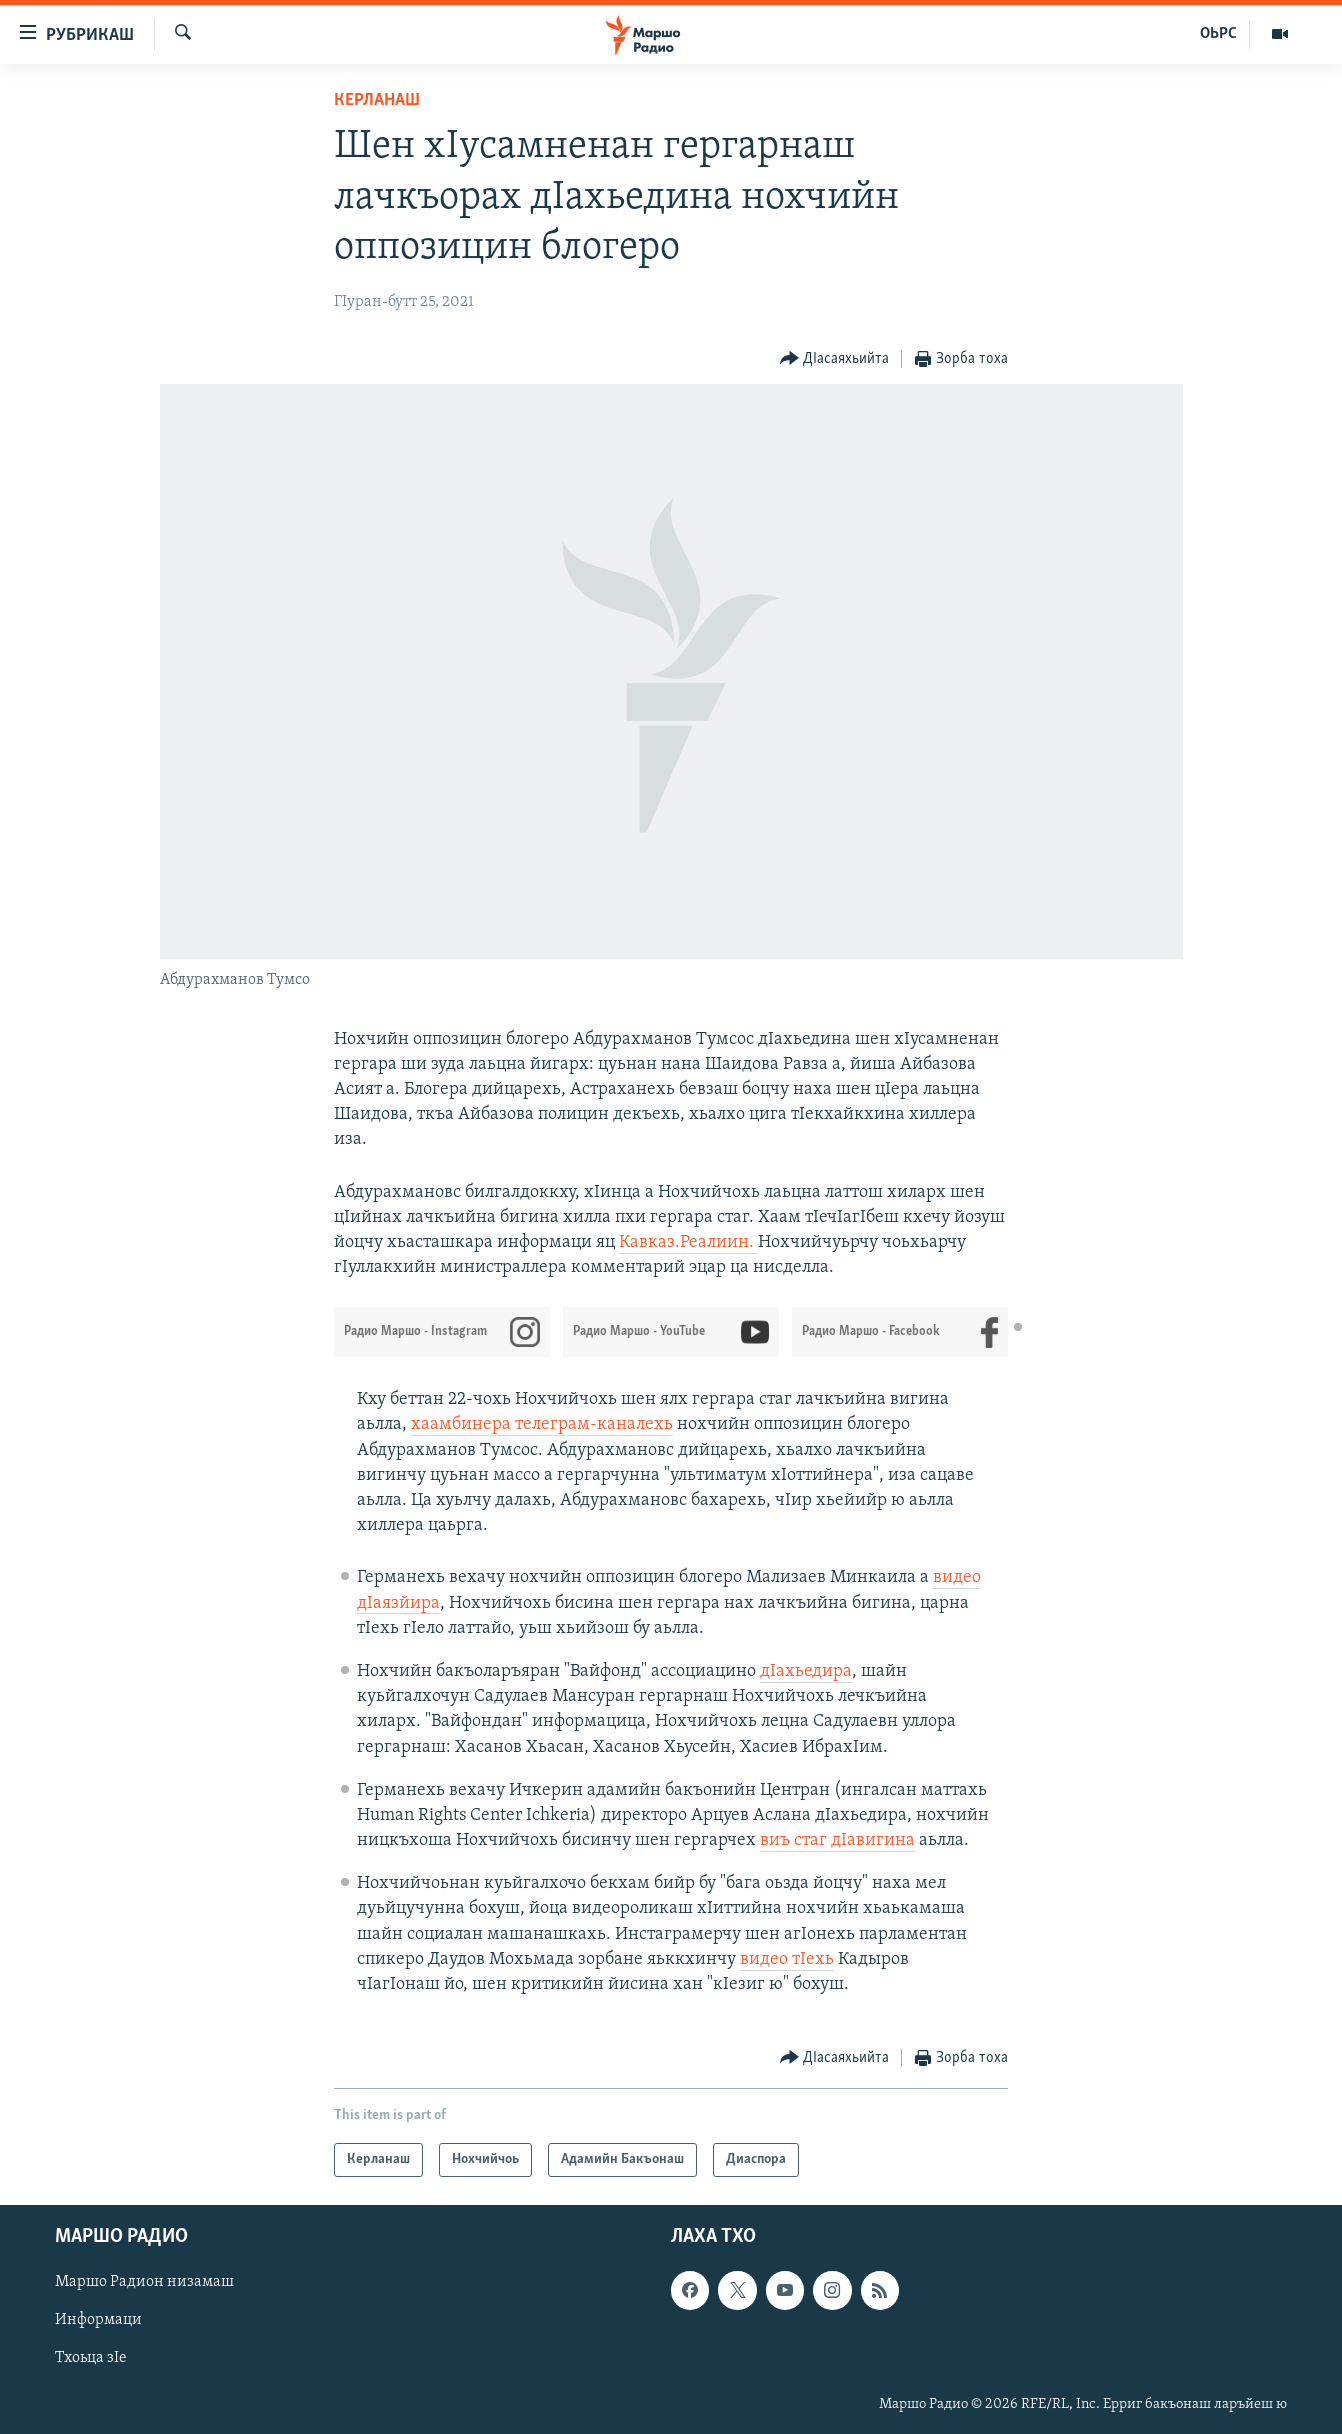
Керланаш (377, 100)
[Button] (835, 359)
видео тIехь (787, 1959)
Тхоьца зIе (91, 2359)
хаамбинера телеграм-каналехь (542, 1424)
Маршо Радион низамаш (144, 2283)
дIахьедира (806, 1671)
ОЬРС (1218, 34)
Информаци (98, 2321)
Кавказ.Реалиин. (688, 1242)
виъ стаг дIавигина (837, 1840)
